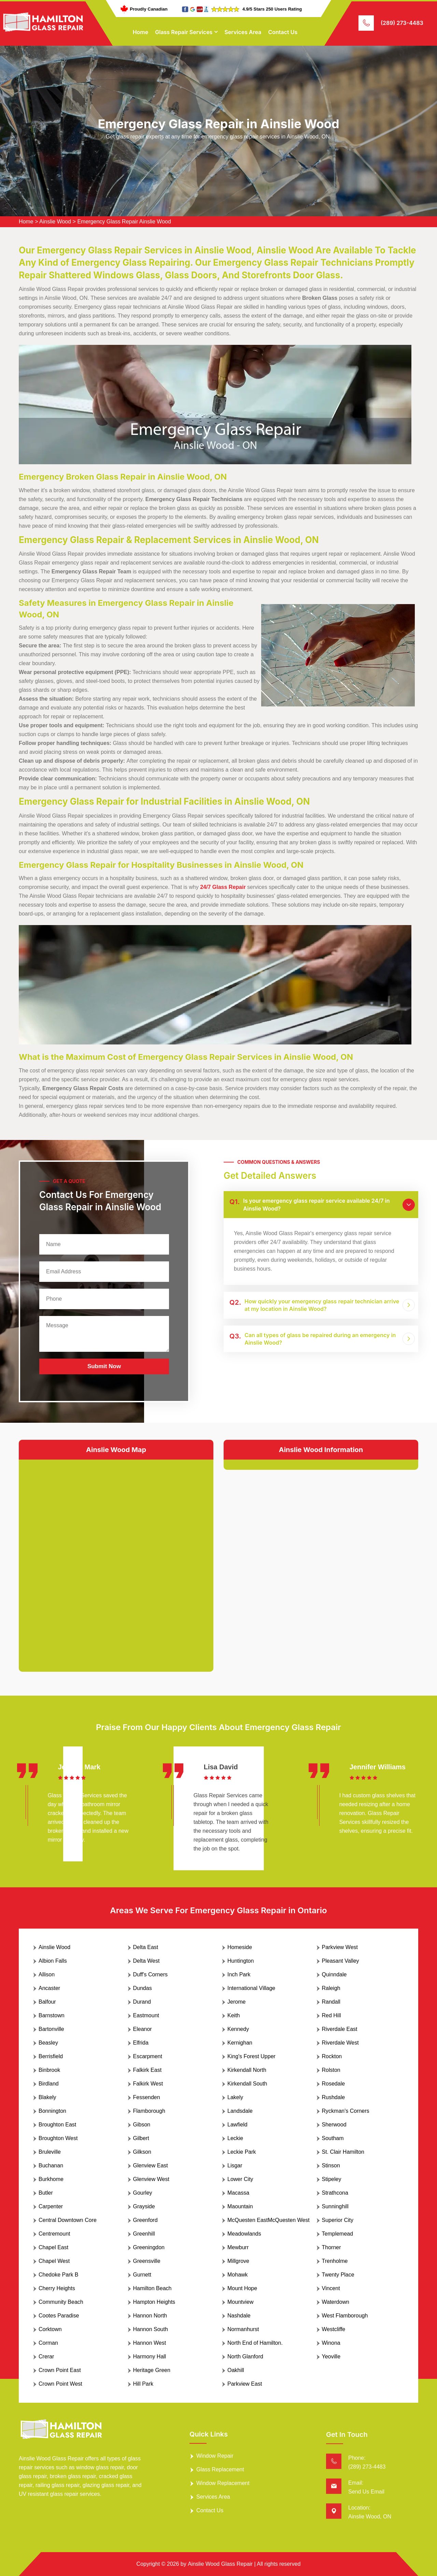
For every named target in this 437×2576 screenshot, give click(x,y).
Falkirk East (147, 2070)
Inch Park (239, 1974)
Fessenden (146, 2097)
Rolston (331, 2070)
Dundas (142, 1988)
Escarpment (147, 2056)
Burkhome (51, 2179)
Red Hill (331, 2015)
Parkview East (244, 2384)
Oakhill (235, 2370)
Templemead (337, 2234)
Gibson (142, 2124)
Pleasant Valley (340, 1961)
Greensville (146, 2261)
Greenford (145, 2220)
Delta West (146, 1961)
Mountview (240, 2302)
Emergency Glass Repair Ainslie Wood (124, 221)
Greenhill (144, 2234)
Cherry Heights (57, 2288)
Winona (331, 2343)
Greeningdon (149, 2247)
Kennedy (238, 2029)
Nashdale (239, 2315)
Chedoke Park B (59, 2275)
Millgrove (238, 2261)
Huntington (240, 1961)
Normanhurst (243, 2329)
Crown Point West (60, 2384)
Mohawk (237, 2275)
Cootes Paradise (59, 2315)
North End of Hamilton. (255, 2343)
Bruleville (50, 2152)
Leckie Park (241, 2152)
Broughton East (57, 2124)
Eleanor (142, 2029)
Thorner (331, 2247)
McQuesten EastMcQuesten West (268, 2220)
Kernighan (239, 2043)
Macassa (238, 2193)
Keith (233, 2015)
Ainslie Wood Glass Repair (220, 2564)
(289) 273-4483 (402, 22)
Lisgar (234, 2165)
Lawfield (237, 2124)
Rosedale (333, 2084)
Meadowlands (244, 2234)
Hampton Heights (154, 2302)
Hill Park (143, 2384)
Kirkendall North (246, 2070)
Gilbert (141, 2138)
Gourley (142, 2193)
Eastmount (146, 2015)
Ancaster (49, 1988)
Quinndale (334, 1974)
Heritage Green (151, 2370)
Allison (47, 1974)
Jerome (236, 2002)
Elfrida (141, 2043)
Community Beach (61, 2302)
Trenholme (335, 2261)
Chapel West (54, 2261)
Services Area (242, 32)
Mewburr (238, 2247)
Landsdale (240, 2111)
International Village (251, 1988)
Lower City (240, 2179)
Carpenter (51, 2206)
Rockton (332, 2056)
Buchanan (51, 2165)
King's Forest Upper (251, 2056)
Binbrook (49, 2070)
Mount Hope (242, 2288)
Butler (46, 2193)
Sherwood (334, 2124)
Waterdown (335, 2302)
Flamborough (149, 2111)
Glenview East (150, 2165)
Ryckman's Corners (345, 2111)
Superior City (337, 2220)
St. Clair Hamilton (343, 2152)
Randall (331, 2002)
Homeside (239, 1947)
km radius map (116, 1560)
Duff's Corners (150, 1974)
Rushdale (333, 2097)
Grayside (144, 2206)
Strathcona (335, 2193)
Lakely (235, 2097)
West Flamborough (345, 2315)
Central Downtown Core (68, 2220)
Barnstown (52, 2015)
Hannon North (150, 2315)
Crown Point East (60, 2370)
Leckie (235, 2138)
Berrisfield (51, 2056)
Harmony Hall (149, 2356)
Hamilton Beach (152, 2288)
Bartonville (51, 2029)
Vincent (331, 2288)
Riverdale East (339, 2029)
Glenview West (151, 2179)
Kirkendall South (247, 2084)
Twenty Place (338, 2275)
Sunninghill (335, 2206)
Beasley (48, 2043)
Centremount (54, 2234)
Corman (48, 2343)
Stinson (331, 2165)
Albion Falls (53, 1961)
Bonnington (52, 2111)
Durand (142, 2002)
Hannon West (149, 2343)
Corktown (50, 2329)
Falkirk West (148, 2084)
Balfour (47, 2002)
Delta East (145, 1947)
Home (141, 32)
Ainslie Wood (55, 221)
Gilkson (142, 2152)
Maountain (240, 2206)
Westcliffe (334, 2329)
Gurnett (142, 2275)
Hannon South (150, 2329)
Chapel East (53, 2247)
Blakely (47, 2097)
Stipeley (331, 2179)
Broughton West (58, 2138)
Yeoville (331, 2356)
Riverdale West (340, 2043)
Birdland (49, 2084)
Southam (333, 2138)
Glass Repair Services (183, 32)
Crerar (46, 2356)
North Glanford (245, 2356)
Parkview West (340, 1947)
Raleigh (331, 1988)
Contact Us (283, 32)
